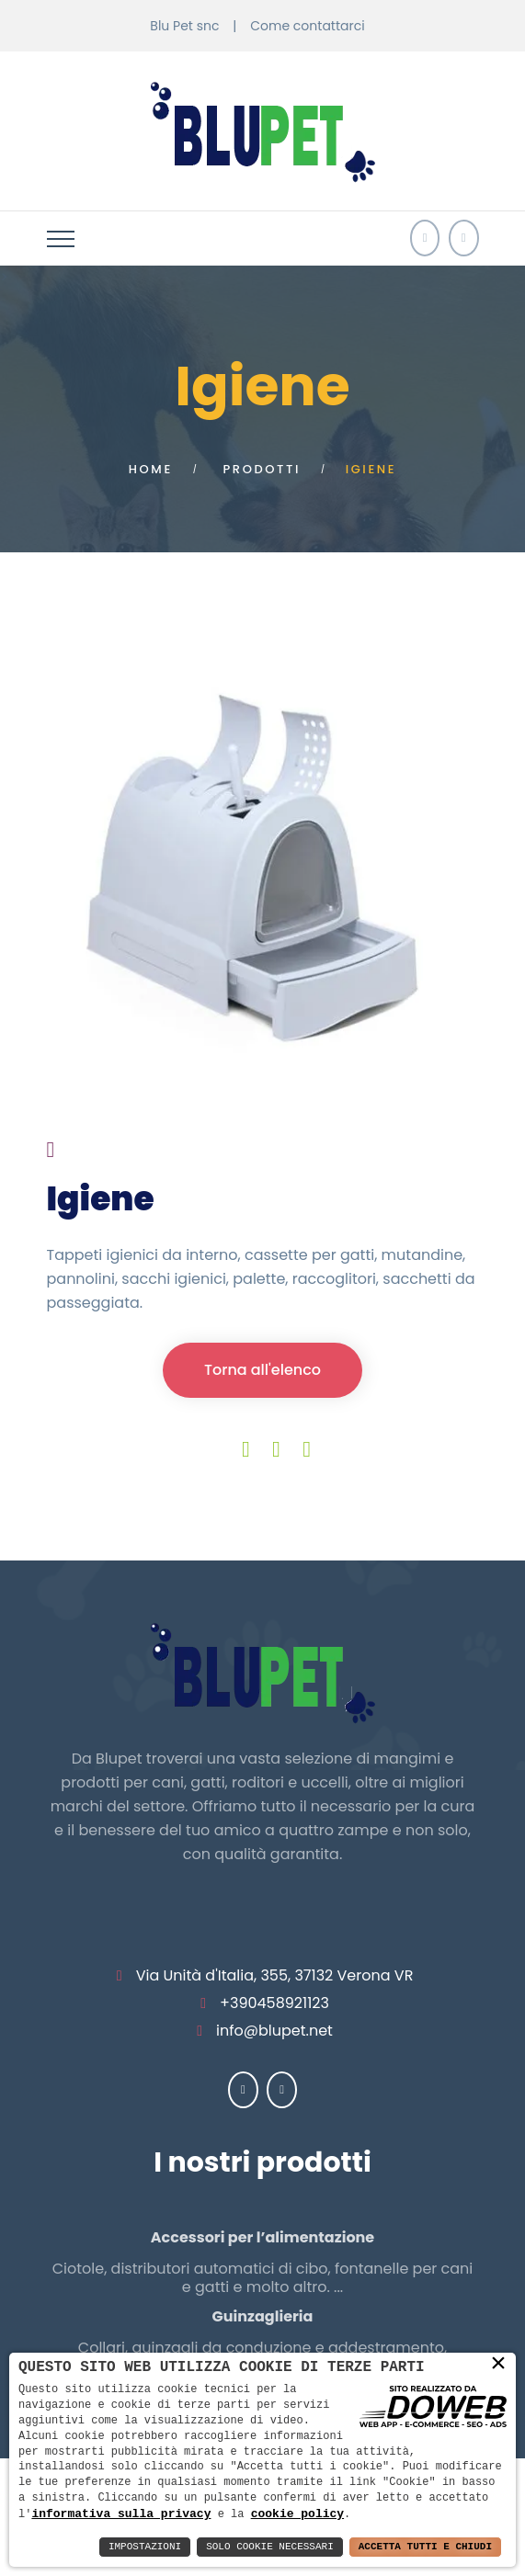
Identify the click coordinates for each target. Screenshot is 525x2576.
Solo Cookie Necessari (270, 2547)
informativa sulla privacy (121, 2513)
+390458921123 (274, 2003)
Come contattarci (307, 26)
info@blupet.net (274, 2030)
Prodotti (262, 469)
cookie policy (297, 2513)
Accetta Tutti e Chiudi (425, 2547)
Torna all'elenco (262, 1369)
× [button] (498, 2363)
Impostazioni (144, 2547)
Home (151, 469)
